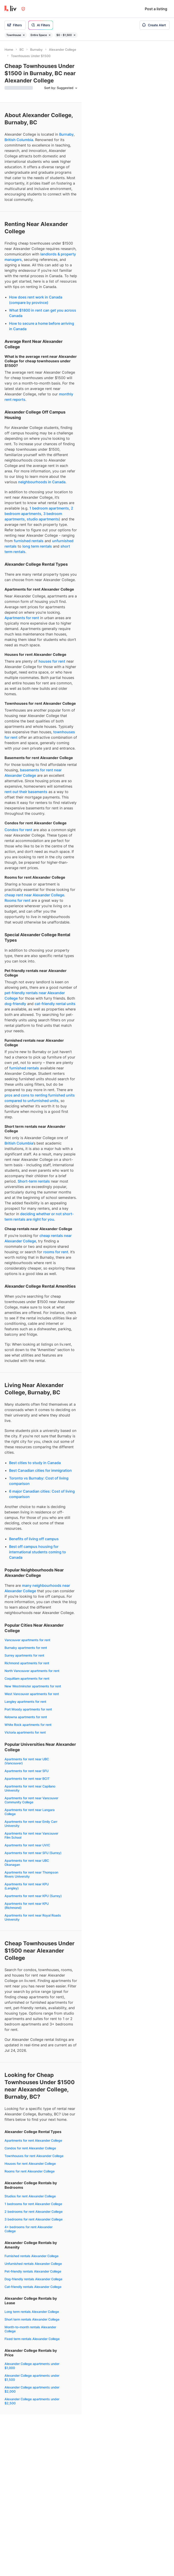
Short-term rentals (34, 1181)
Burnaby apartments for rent (26, 1648)
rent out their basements (26, 791)
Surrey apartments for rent (24, 1655)
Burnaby (66, 134)
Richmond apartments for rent (27, 1663)
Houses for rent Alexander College (30, 2163)
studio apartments (43, 519)
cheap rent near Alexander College (34, 895)
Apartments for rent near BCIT (27, 1778)
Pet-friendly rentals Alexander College (33, 2271)
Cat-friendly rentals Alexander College (33, 2287)
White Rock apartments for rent (28, 1725)
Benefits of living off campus (34, 1539)
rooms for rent (55, 1252)
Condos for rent (18, 829)
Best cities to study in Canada (35, 1462)
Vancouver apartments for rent (27, 1640)
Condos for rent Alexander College (30, 2148)
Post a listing (156, 9)
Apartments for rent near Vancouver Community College (31, 1800)
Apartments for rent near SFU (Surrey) (33, 1853)
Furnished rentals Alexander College (31, 2256)
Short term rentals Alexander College (32, 2319)
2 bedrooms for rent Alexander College (34, 2211)
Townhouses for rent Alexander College (34, 2156)
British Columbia (19, 139)
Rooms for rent (17, 900)
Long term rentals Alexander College (32, 2312)
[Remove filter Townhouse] (24, 35)
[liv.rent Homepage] (11, 9)
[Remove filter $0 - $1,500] (74, 35)
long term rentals (37, 546)
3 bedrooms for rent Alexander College (34, 2219)
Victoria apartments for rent (25, 1732)
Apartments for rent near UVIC (27, 1845)
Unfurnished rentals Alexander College (33, 2264)
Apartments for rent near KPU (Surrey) (33, 1896)
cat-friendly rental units (55, 1003)
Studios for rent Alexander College (30, 2196)
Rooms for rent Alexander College (30, 2171)
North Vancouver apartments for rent (32, 1671)
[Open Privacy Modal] (23, 9)
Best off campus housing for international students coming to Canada (37, 1552)
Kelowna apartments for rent (26, 1717)
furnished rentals (29, 541)
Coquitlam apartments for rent (27, 1678)
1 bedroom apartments (49, 508)
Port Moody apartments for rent (28, 1709)
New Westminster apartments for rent (33, 1686)
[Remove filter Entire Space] (49, 35)
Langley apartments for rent (25, 1701)
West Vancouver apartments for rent (32, 1694)
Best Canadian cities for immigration (40, 1470)
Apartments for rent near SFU (26, 1771)
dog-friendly (15, 1003)
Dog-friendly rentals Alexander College (33, 2279)
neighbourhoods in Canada (41, 482)
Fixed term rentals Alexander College (32, 2339)
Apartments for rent (22, 618)
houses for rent (52, 661)
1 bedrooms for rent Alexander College (33, 2204)
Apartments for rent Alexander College (33, 2140)
